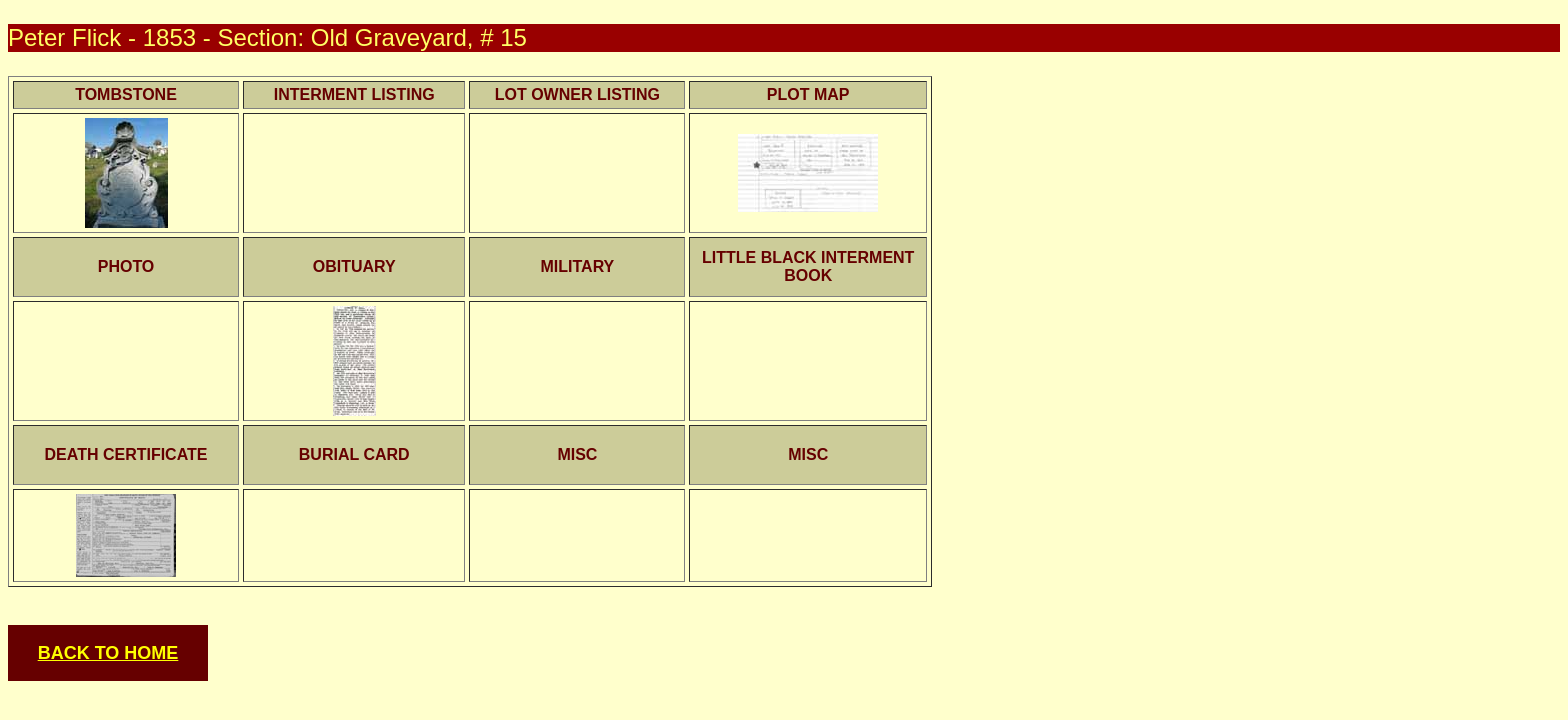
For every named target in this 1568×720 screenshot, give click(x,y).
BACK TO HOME (108, 653)
